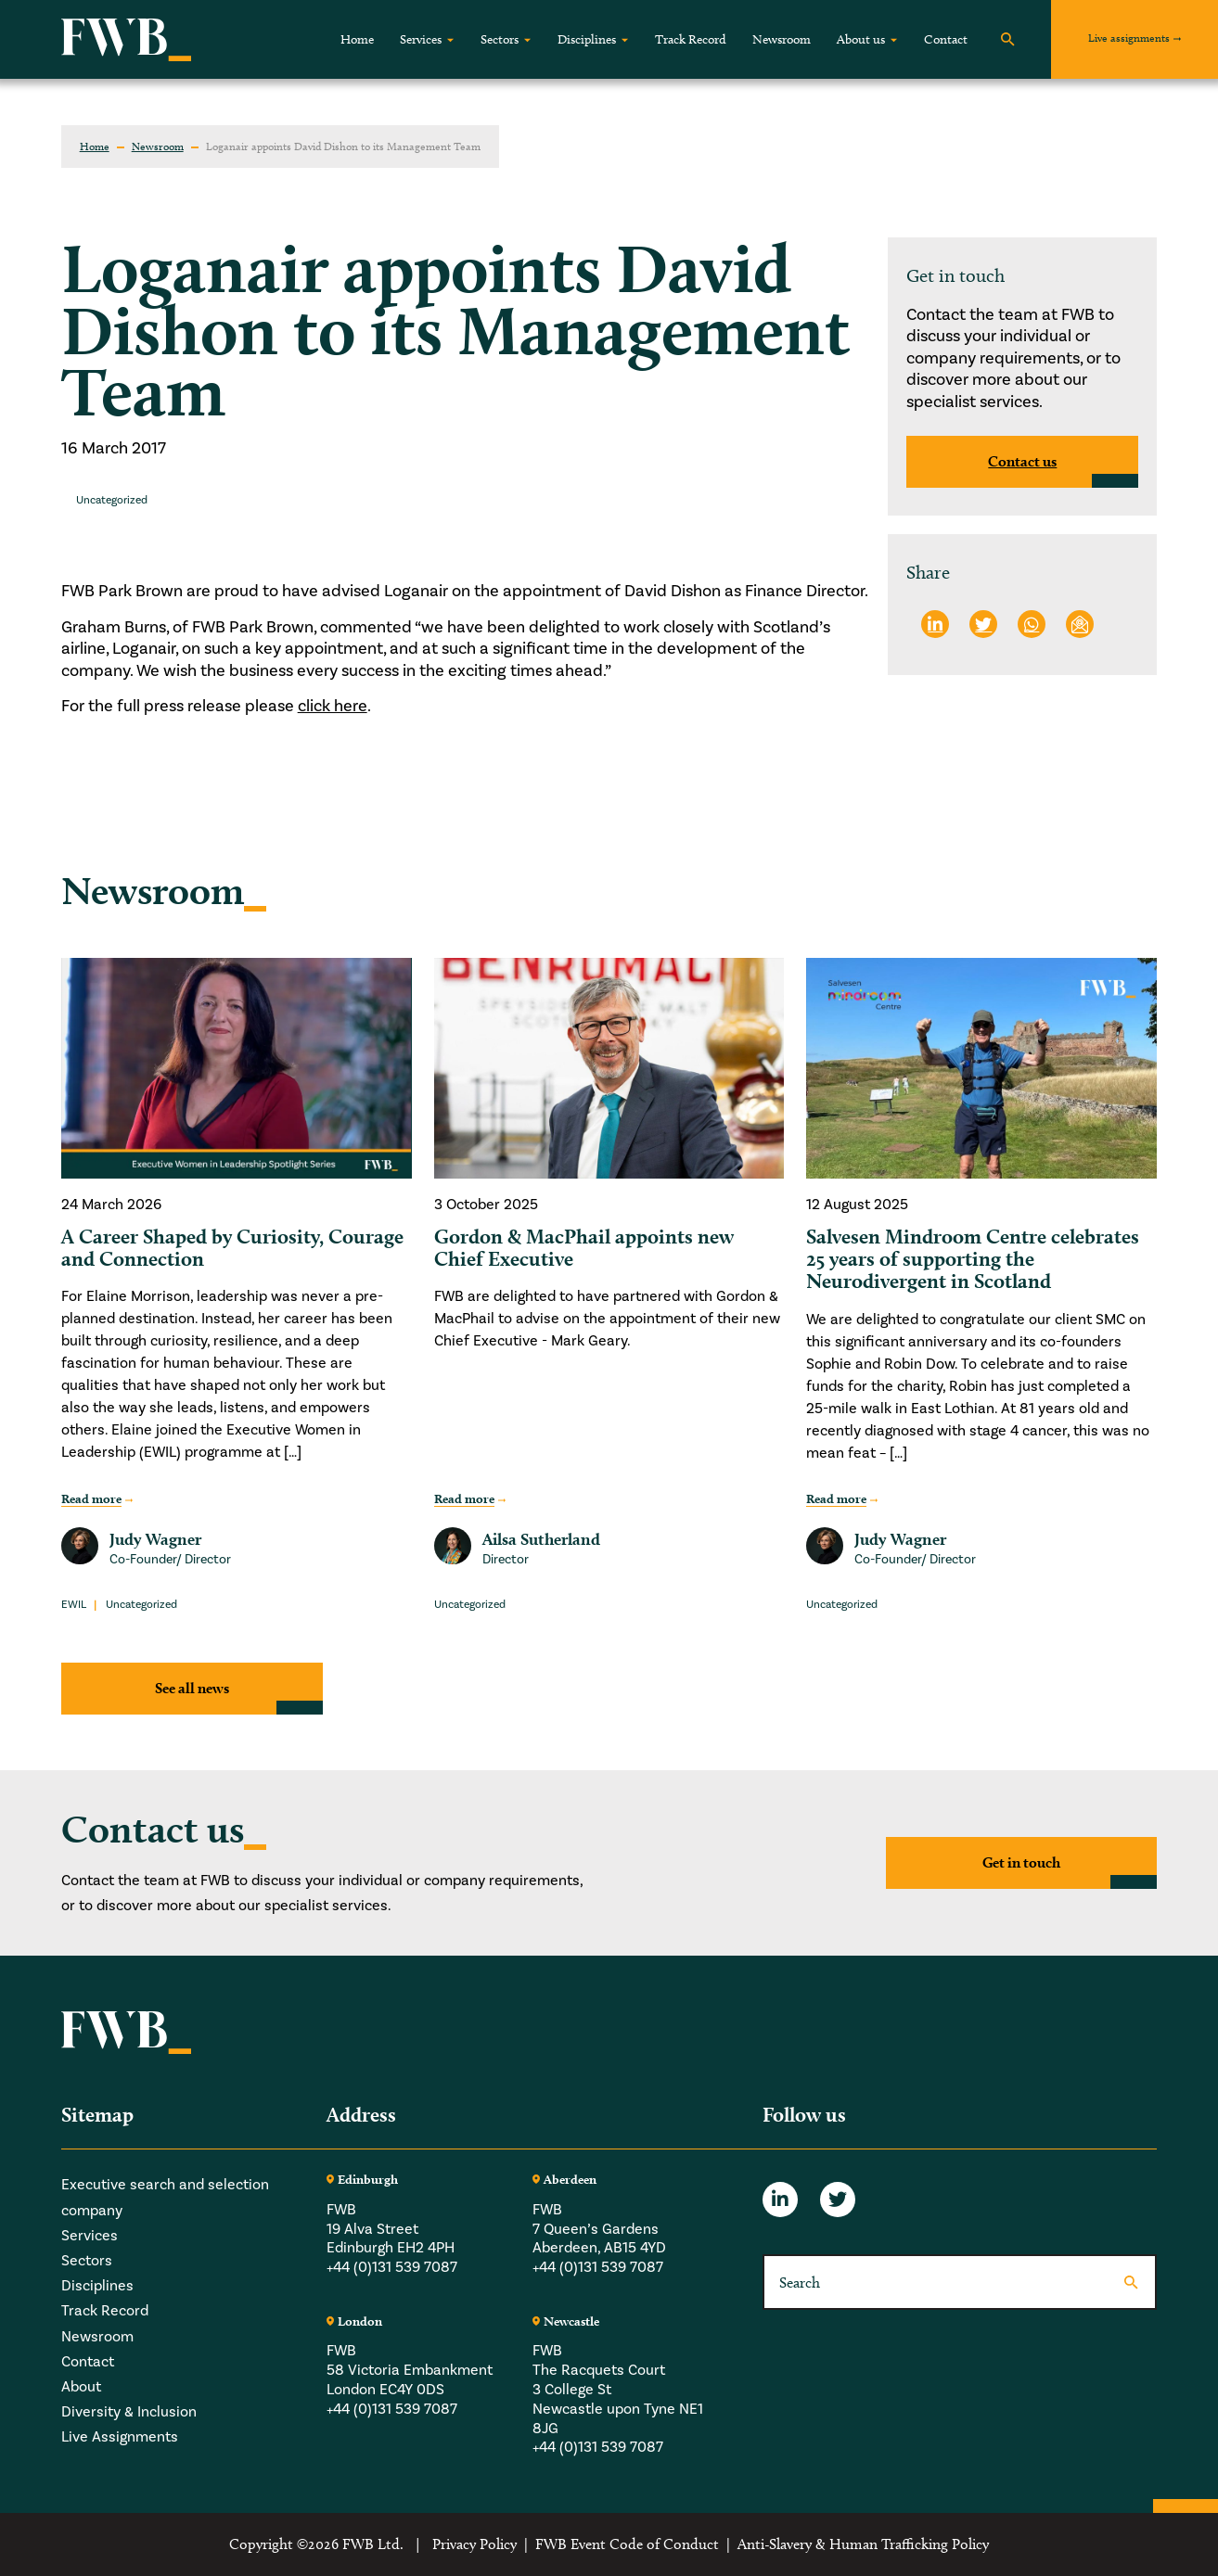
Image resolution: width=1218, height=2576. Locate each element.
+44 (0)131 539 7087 (392, 2267)
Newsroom (781, 39)
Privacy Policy (474, 2544)
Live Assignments (119, 2437)
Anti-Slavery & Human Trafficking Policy (863, 2544)
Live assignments (1129, 38)
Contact (946, 39)
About (81, 2387)
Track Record (690, 39)
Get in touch (1021, 1862)
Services (421, 39)
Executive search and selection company (165, 2197)
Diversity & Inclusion (129, 2412)
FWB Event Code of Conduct (627, 2544)
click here (332, 706)
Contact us (1022, 461)
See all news (192, 1688)
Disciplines (587, 39)
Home (357, 39)
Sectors (500, 39)
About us (861, 39)
